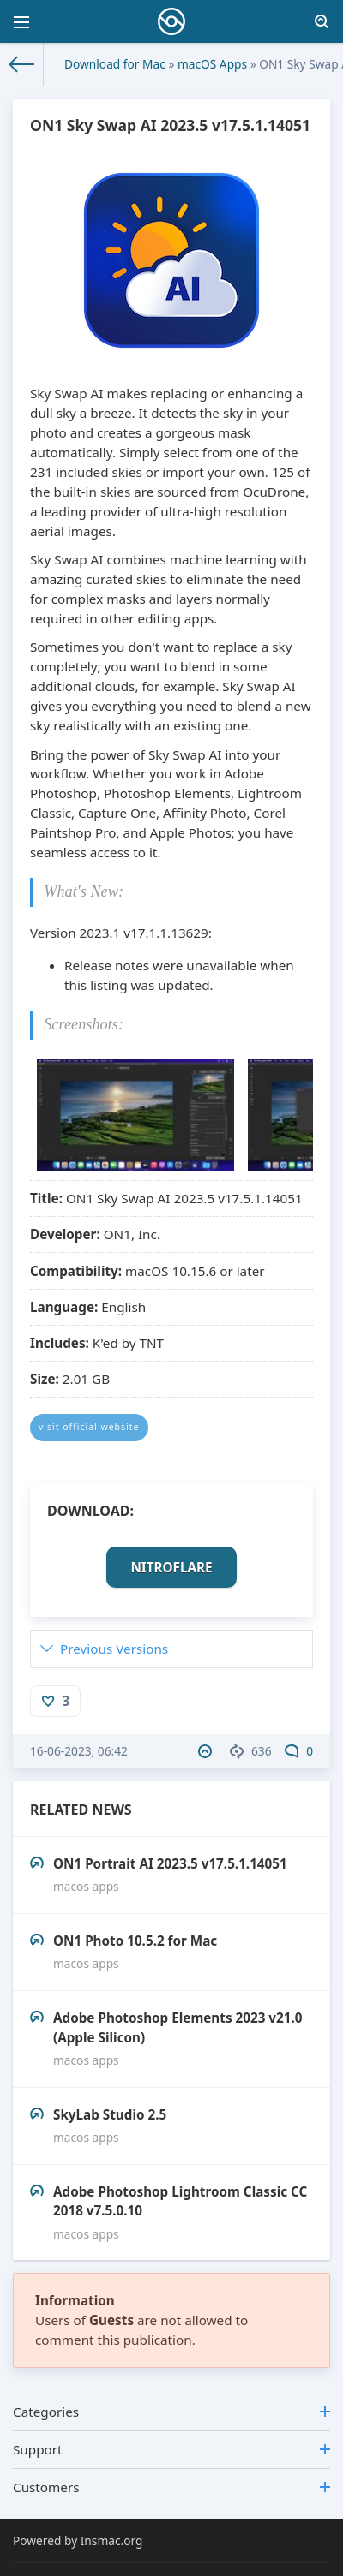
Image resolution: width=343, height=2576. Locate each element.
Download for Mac (114, 64)
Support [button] (171, 2449)
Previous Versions (114, 1648)
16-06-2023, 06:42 (79, 1751)
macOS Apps (212, 64)
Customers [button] (171, 2487)
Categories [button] (171, 2411)
